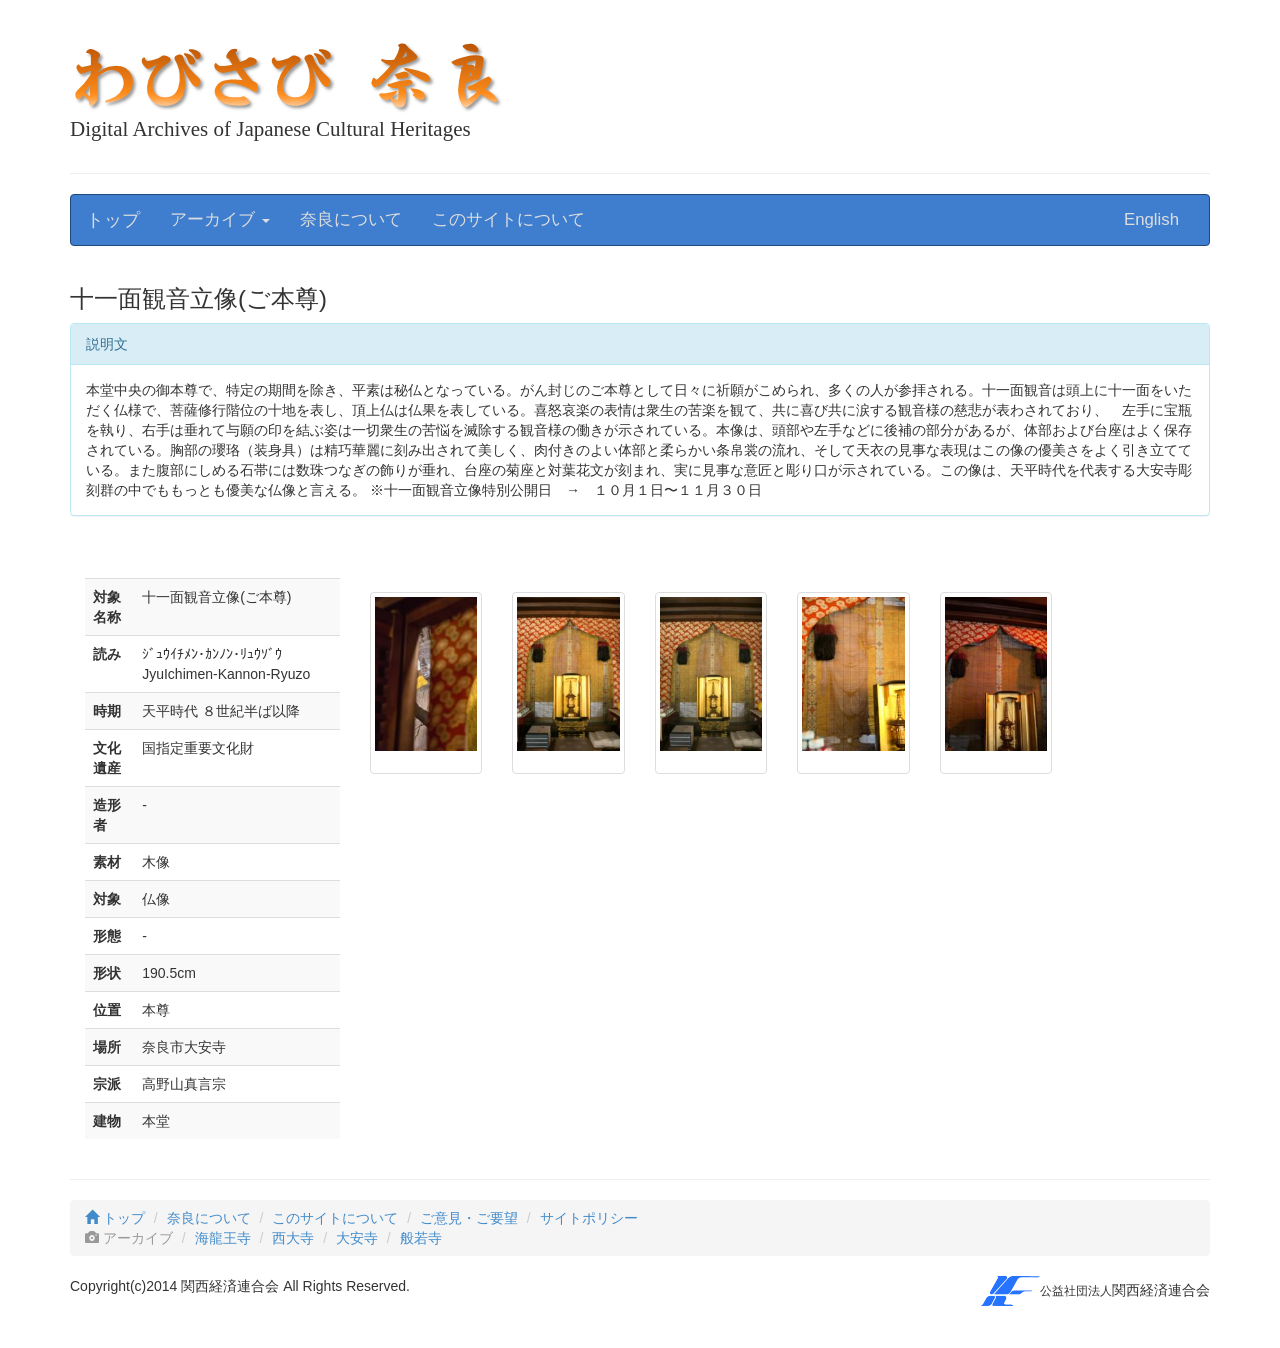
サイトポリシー (589, 1218)
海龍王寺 (223, 1238)
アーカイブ (220, 219)
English (1151, 219)
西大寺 (293, 1238)
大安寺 (357, 1238)
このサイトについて (508, 219)
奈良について (351, 219)
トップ (113, 220)
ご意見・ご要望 (469, 1218)
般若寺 (421, 1238)
